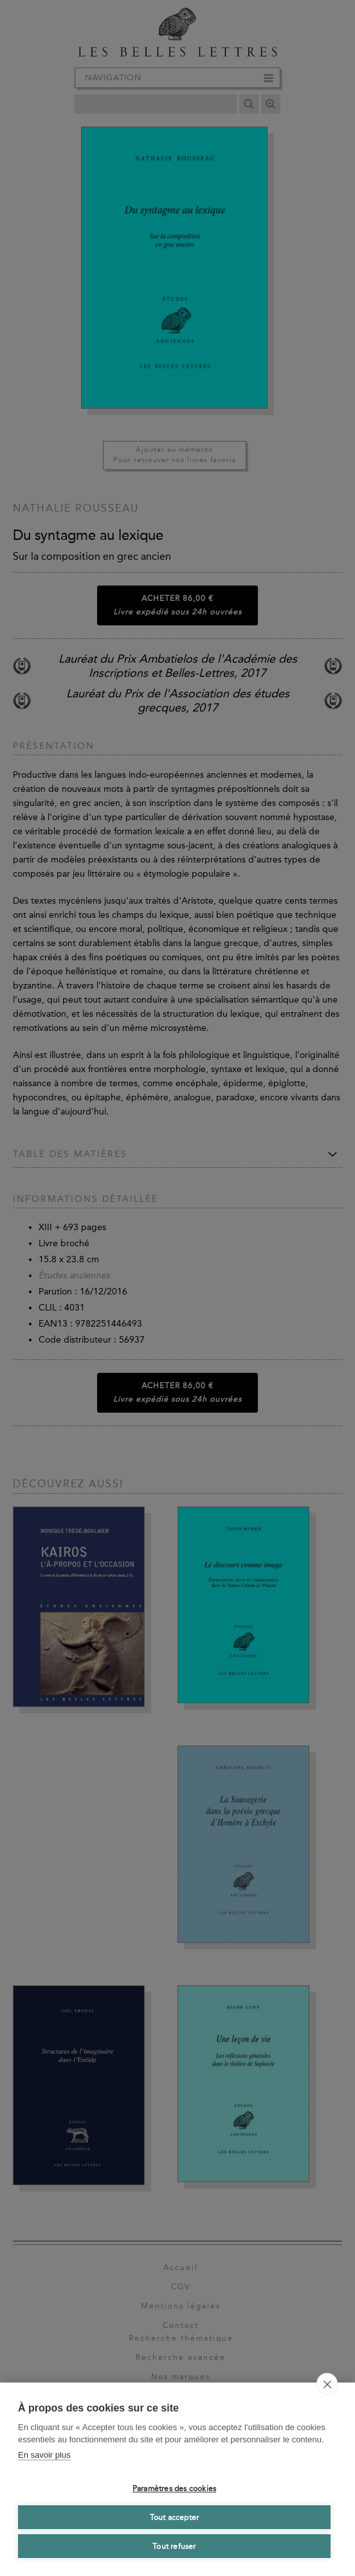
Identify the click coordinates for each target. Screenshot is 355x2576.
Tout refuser (174, 2546)
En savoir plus (44, 2455)
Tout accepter (174, 2517)
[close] (327, 2384)
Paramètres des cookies (174, 2488)
